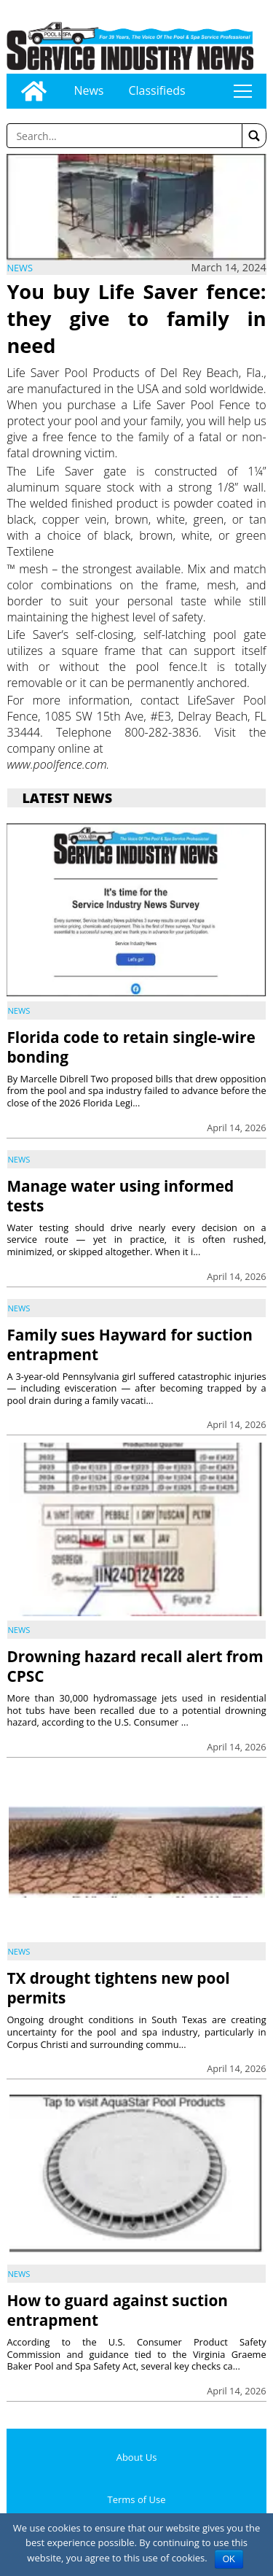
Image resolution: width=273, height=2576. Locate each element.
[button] (254, 135)
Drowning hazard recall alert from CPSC (135, 1666)
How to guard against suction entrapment (117, 2310)
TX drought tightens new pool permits (118, 1988)
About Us (136, 2457)
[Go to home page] (34, 91)
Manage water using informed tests (120, 1196)
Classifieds (156, 90)
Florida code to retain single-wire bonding (131, 1047)
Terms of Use (137, 2499)
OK (229, 2559)
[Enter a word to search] (124, 135)
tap (242, 91)
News (88, 90)
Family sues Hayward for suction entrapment (129, 1344)
